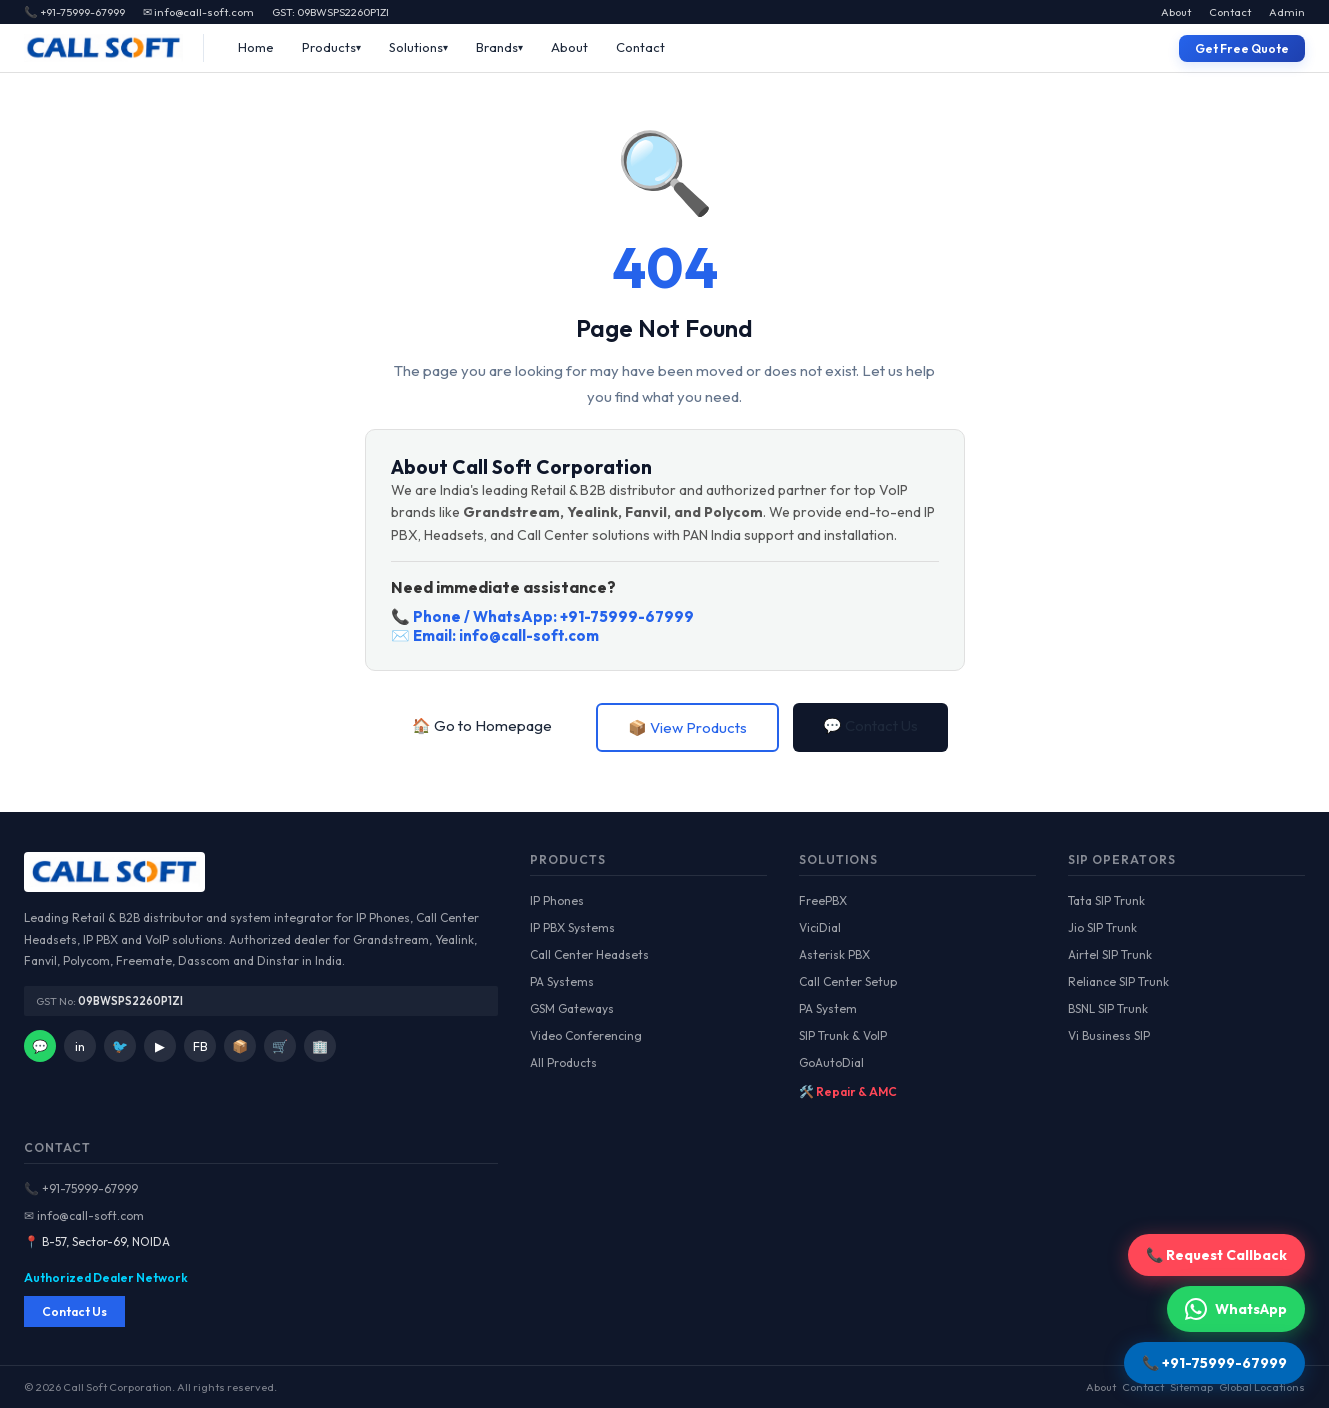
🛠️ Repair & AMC (848, 1091)
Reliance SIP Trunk (1118, 981)
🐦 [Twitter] (120, 1046)
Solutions (416, 47)
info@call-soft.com (529, 635)
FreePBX (823, 900)
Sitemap (1191, 1387)
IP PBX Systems (572, 927)
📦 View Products (687, 727)
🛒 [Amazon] (280, 1046)
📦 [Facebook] (240, 1046)
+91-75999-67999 (627, 616)
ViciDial (820, 927)
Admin (1287, 12)
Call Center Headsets (589, 954)
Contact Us (74, 1311)
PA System (828, 1008)
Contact (1230, 12)
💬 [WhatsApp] (40, 1046)
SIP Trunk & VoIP (843, 1035)
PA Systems (562, 981)
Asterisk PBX (834, 954)
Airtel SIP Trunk (1110, 954)
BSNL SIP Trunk (1108, 1008)
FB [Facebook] (200, 1046)
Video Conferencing (586, 1035)
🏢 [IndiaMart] (320, 1046)
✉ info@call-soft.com (198, 12)
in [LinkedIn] (80, 1046)
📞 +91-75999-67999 (81, 1188)
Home (256, 47)
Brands (497, 47)
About (1176, 12)
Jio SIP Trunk (1102, 927)
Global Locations (1262, 1387)
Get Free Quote (1242, 48)
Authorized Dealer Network (106, 1277)
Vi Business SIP (1109, 1035)
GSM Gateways (572, 1008)
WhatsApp (1236, 1309)
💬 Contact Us (870, 725)
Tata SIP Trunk (1106, 900)
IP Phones (557, 900)
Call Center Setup (848, 981)
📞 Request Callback (1216, 1255)
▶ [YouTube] (160, 1046)
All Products (563, 1062)
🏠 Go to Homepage (482, 725)
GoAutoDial (831, 1062)
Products (329, 47)
